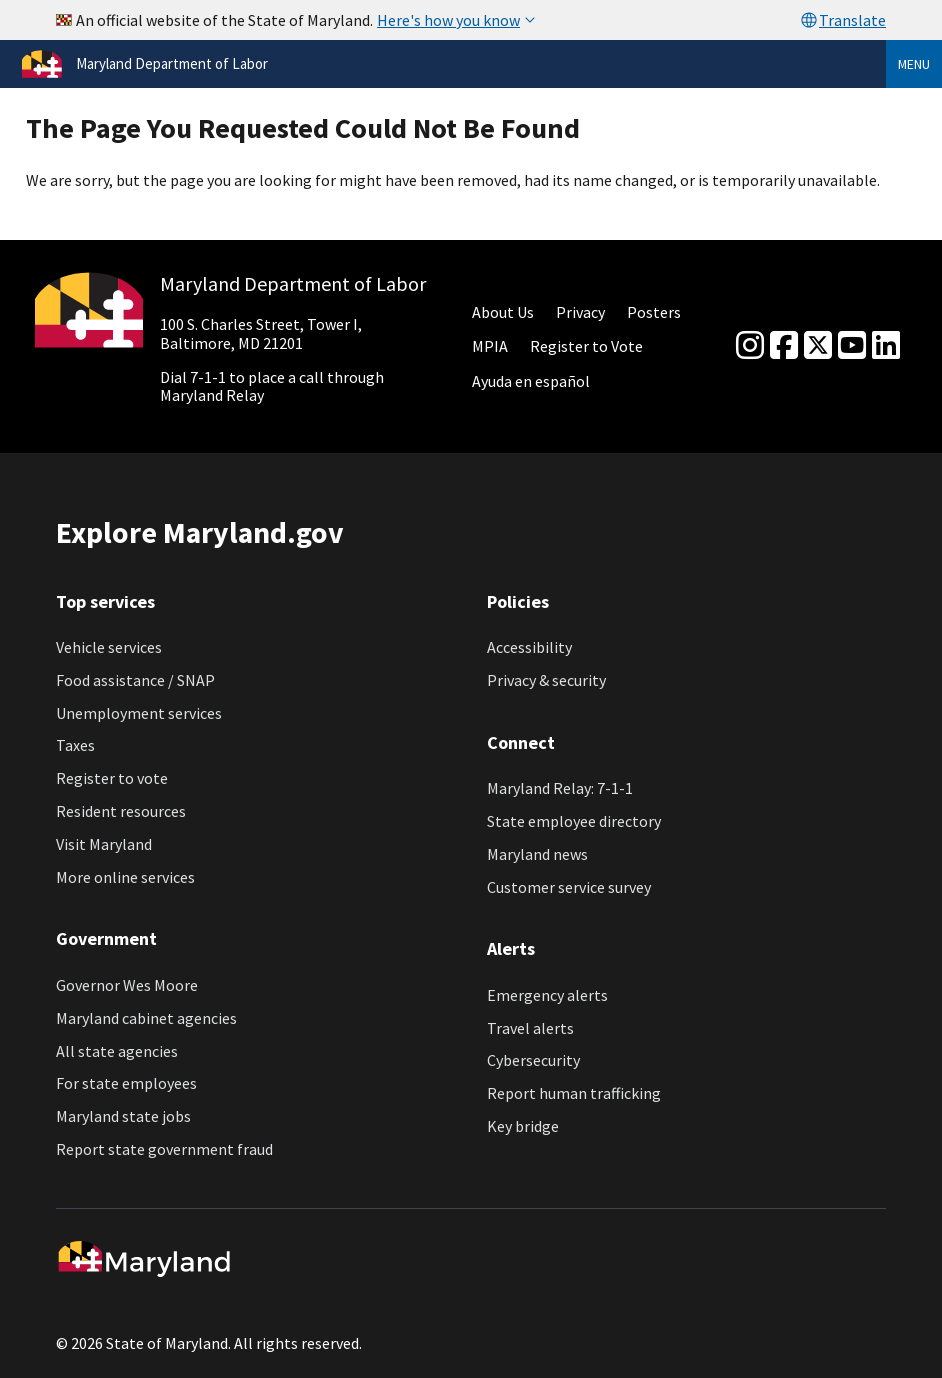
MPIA (490, 346)
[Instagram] (750, 346)
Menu (914, 64)
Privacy (580, 312)
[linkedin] (886, 346)
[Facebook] (784, 346)
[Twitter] (818, 346)
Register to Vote (586, 346)
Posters (654, 312)
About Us (503, 312)
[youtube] (852, 346)
